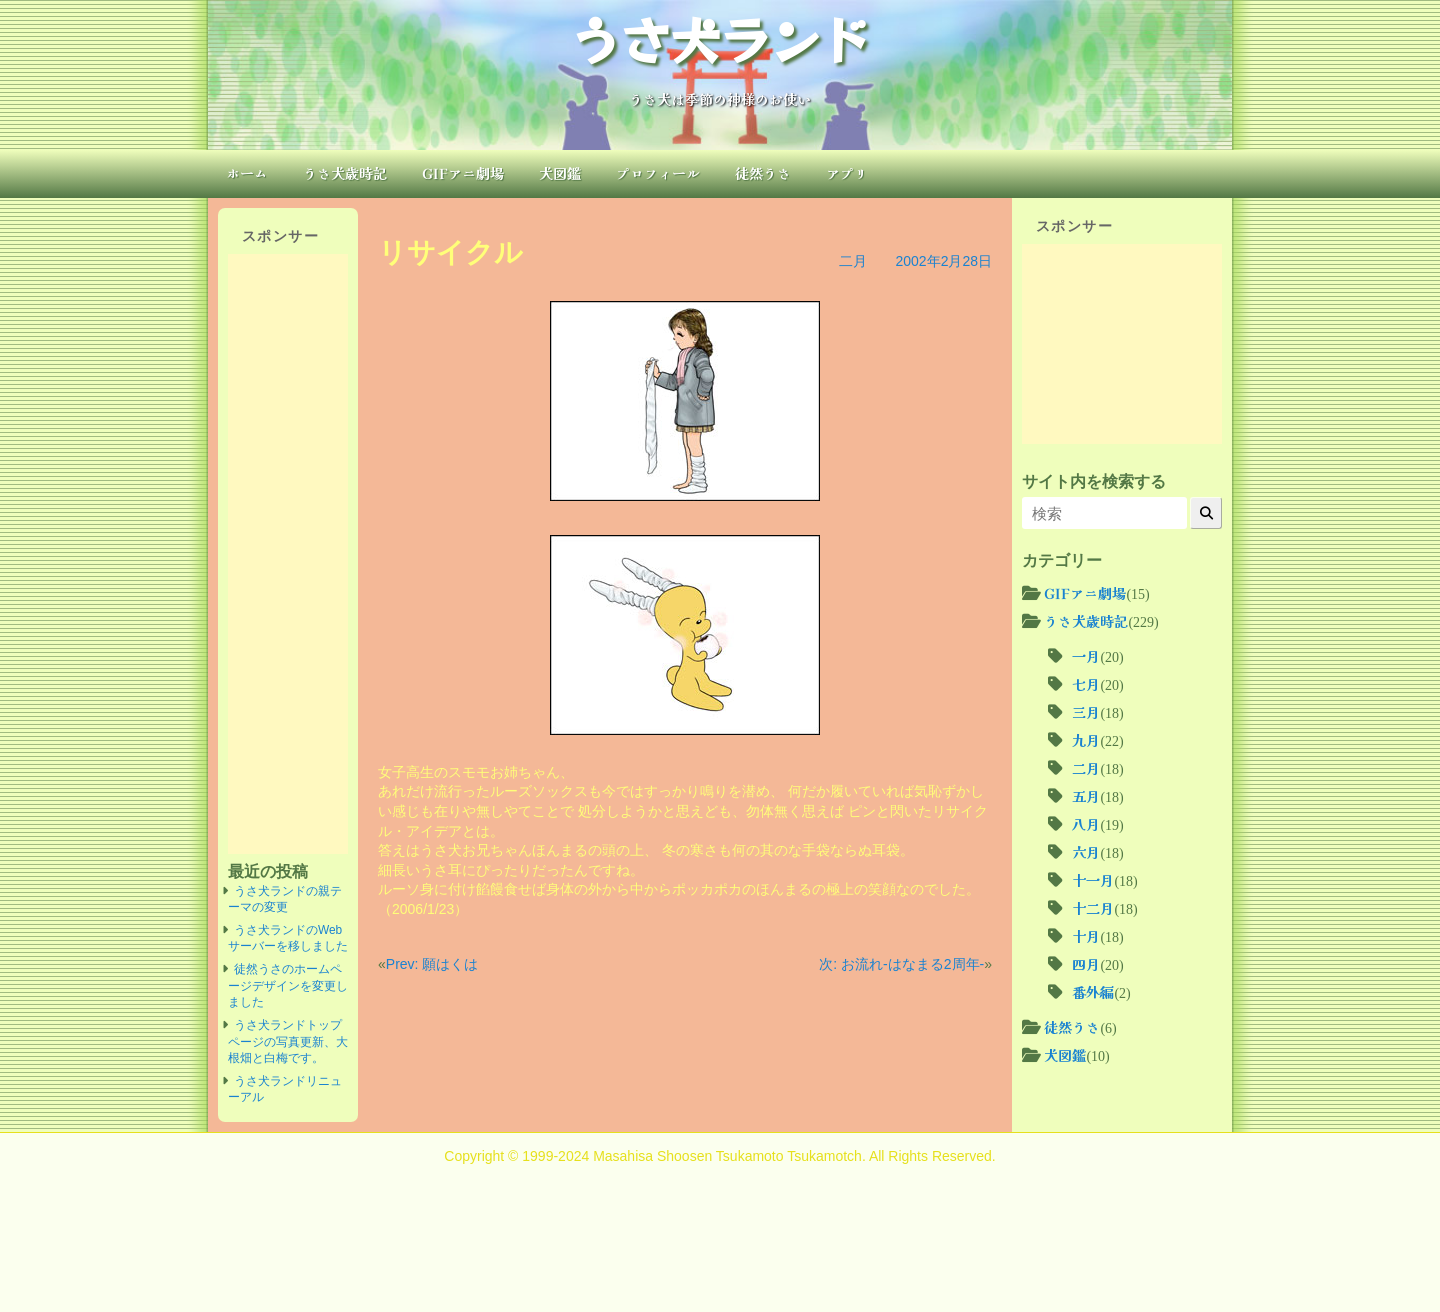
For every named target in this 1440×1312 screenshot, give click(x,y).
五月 (1086, 796)
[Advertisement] (288, 554)
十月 (1086, 936)
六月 (1086, 852)
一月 (1086, 656)
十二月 (1093, 908)
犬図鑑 (560, 173)
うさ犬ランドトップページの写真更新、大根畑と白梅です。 (288, 1041)
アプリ (847, 173)
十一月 (1093, 880)
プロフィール (658, 173)
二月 (853, 261)
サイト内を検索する (1094, 481)
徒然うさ (763, 173)
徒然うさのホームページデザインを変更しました (288, 985)
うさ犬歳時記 (345, 173)
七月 (1086, 684)
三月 (1086, 712)
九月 (1086, 740)
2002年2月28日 (943, 261)
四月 (1086, 964)
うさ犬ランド (720, 38)
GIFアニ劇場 (463, 173)
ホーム (247, 173)
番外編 (1093, 992)
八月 (1086, 824)
